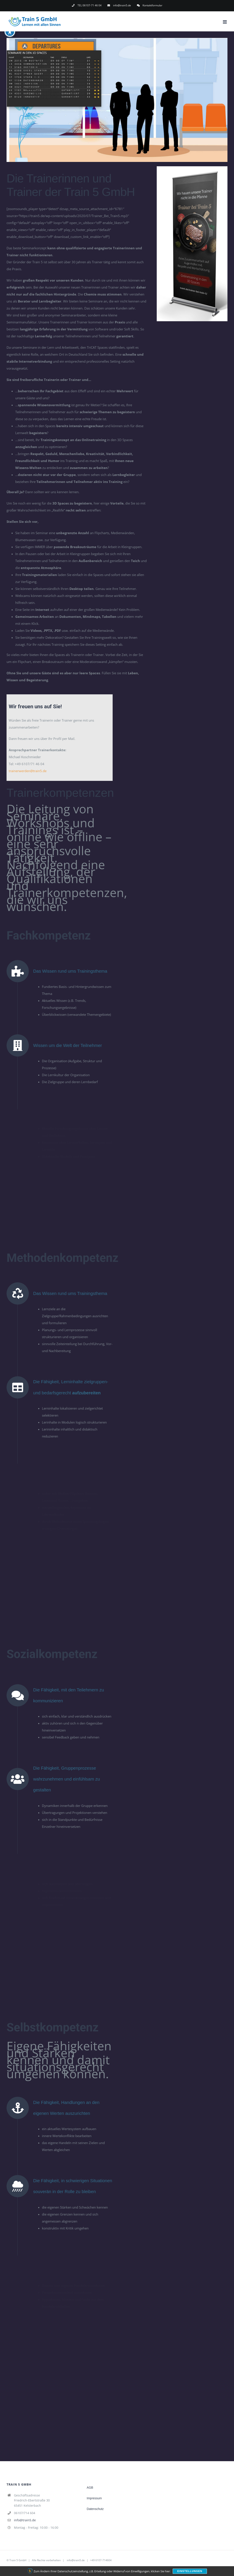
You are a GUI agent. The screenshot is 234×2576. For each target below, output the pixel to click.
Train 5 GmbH (17, 2560)
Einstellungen (189, 2571)
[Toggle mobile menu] (225, 22)
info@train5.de (25, 2520)
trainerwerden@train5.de (27, 771)
